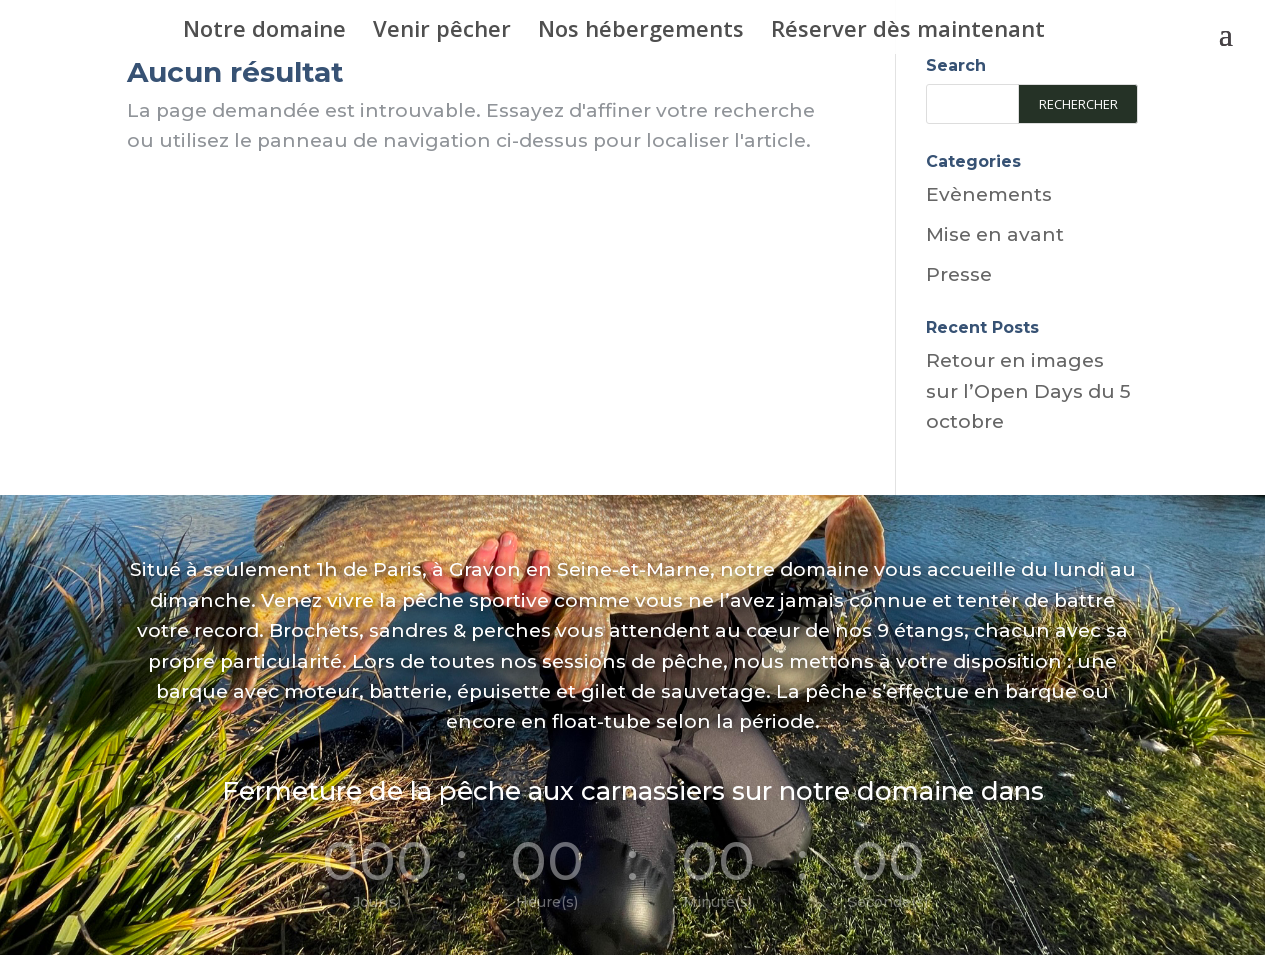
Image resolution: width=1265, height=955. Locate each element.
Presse (959, 274)
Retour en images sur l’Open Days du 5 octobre (1028, 391)
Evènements (989, 194)
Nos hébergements (641, 32)
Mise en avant (995, 234)
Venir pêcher (442, 32)
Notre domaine (264, 32)
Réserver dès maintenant (908, 32)
